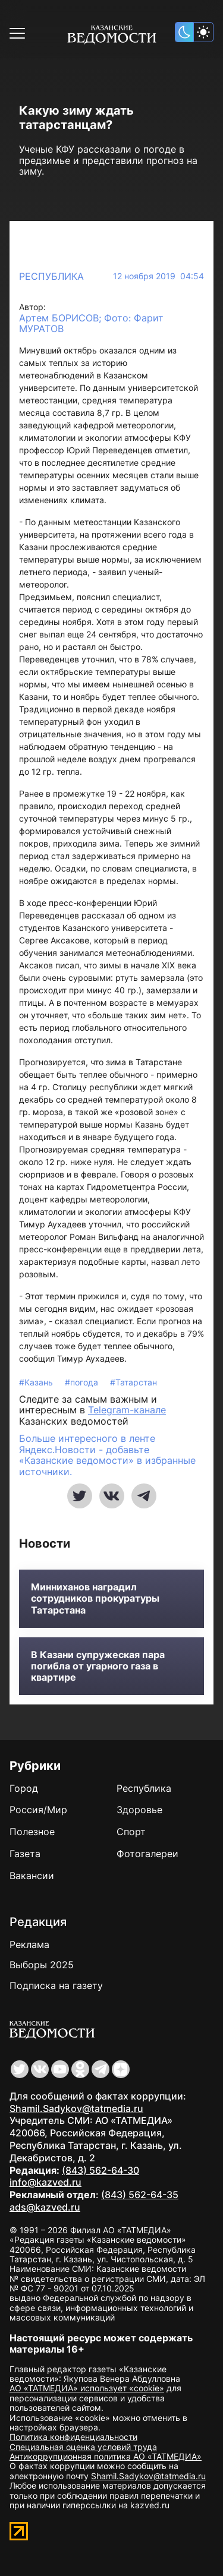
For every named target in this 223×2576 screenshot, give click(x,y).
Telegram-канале (127, 1410)
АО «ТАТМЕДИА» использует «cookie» (87, 2388)
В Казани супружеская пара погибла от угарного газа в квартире (98, 1666)
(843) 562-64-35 (139, 2195)
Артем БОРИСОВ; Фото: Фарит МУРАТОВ (91, 323)
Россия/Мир (38, 1810)
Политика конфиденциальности (73, 2437)
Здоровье (139, 1810)
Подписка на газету (56, 1985)
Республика (51, 276)
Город (24, 1788)
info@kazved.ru (45, 2182)
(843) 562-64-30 (100, 2170)
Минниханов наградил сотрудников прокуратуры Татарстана (95, 1598)
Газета (25, 1854)
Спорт (131, 1832)
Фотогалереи (147, 1854)
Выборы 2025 (42, 1965)
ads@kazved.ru (45, 2207)
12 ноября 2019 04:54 (158, 276)
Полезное (32, 1832)
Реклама (29, 1944)
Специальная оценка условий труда (83, 2447)
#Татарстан (133, 1382)
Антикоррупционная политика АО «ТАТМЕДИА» (106, 2456)
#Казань (37, 1382)
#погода (82, 1382)
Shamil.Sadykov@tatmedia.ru (76, 2108)
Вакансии (32, 1876)
